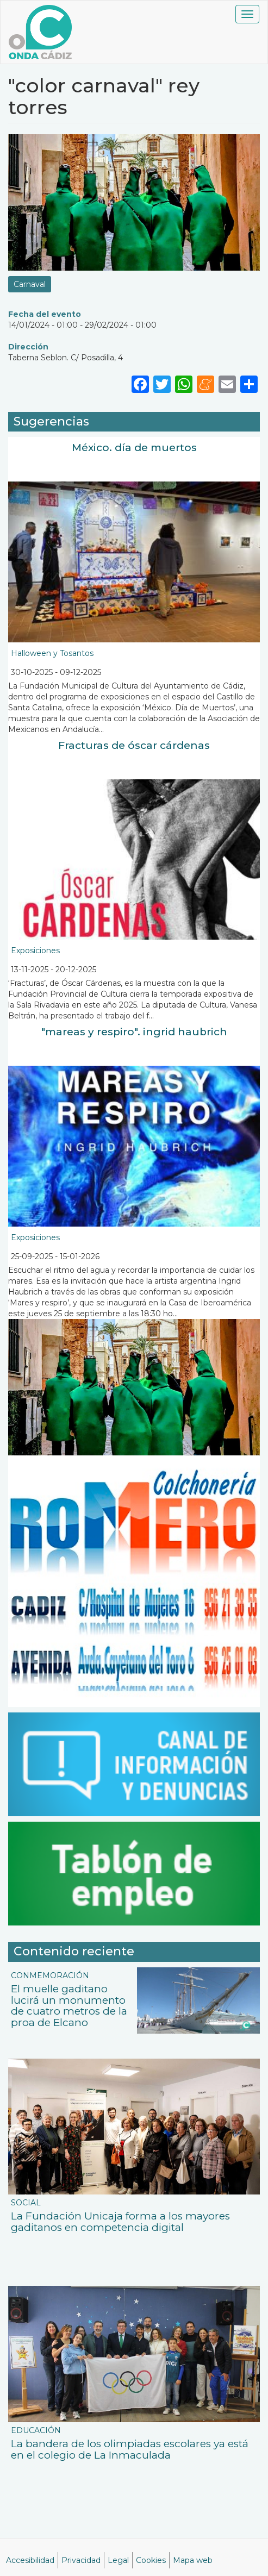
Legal (118, 2560)
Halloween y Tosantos (52, 653)
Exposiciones (35, 950)
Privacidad (81, 2560)
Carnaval (30, 284)
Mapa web (193, 2560)
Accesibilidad (30, 2560)
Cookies (151, 2560)
